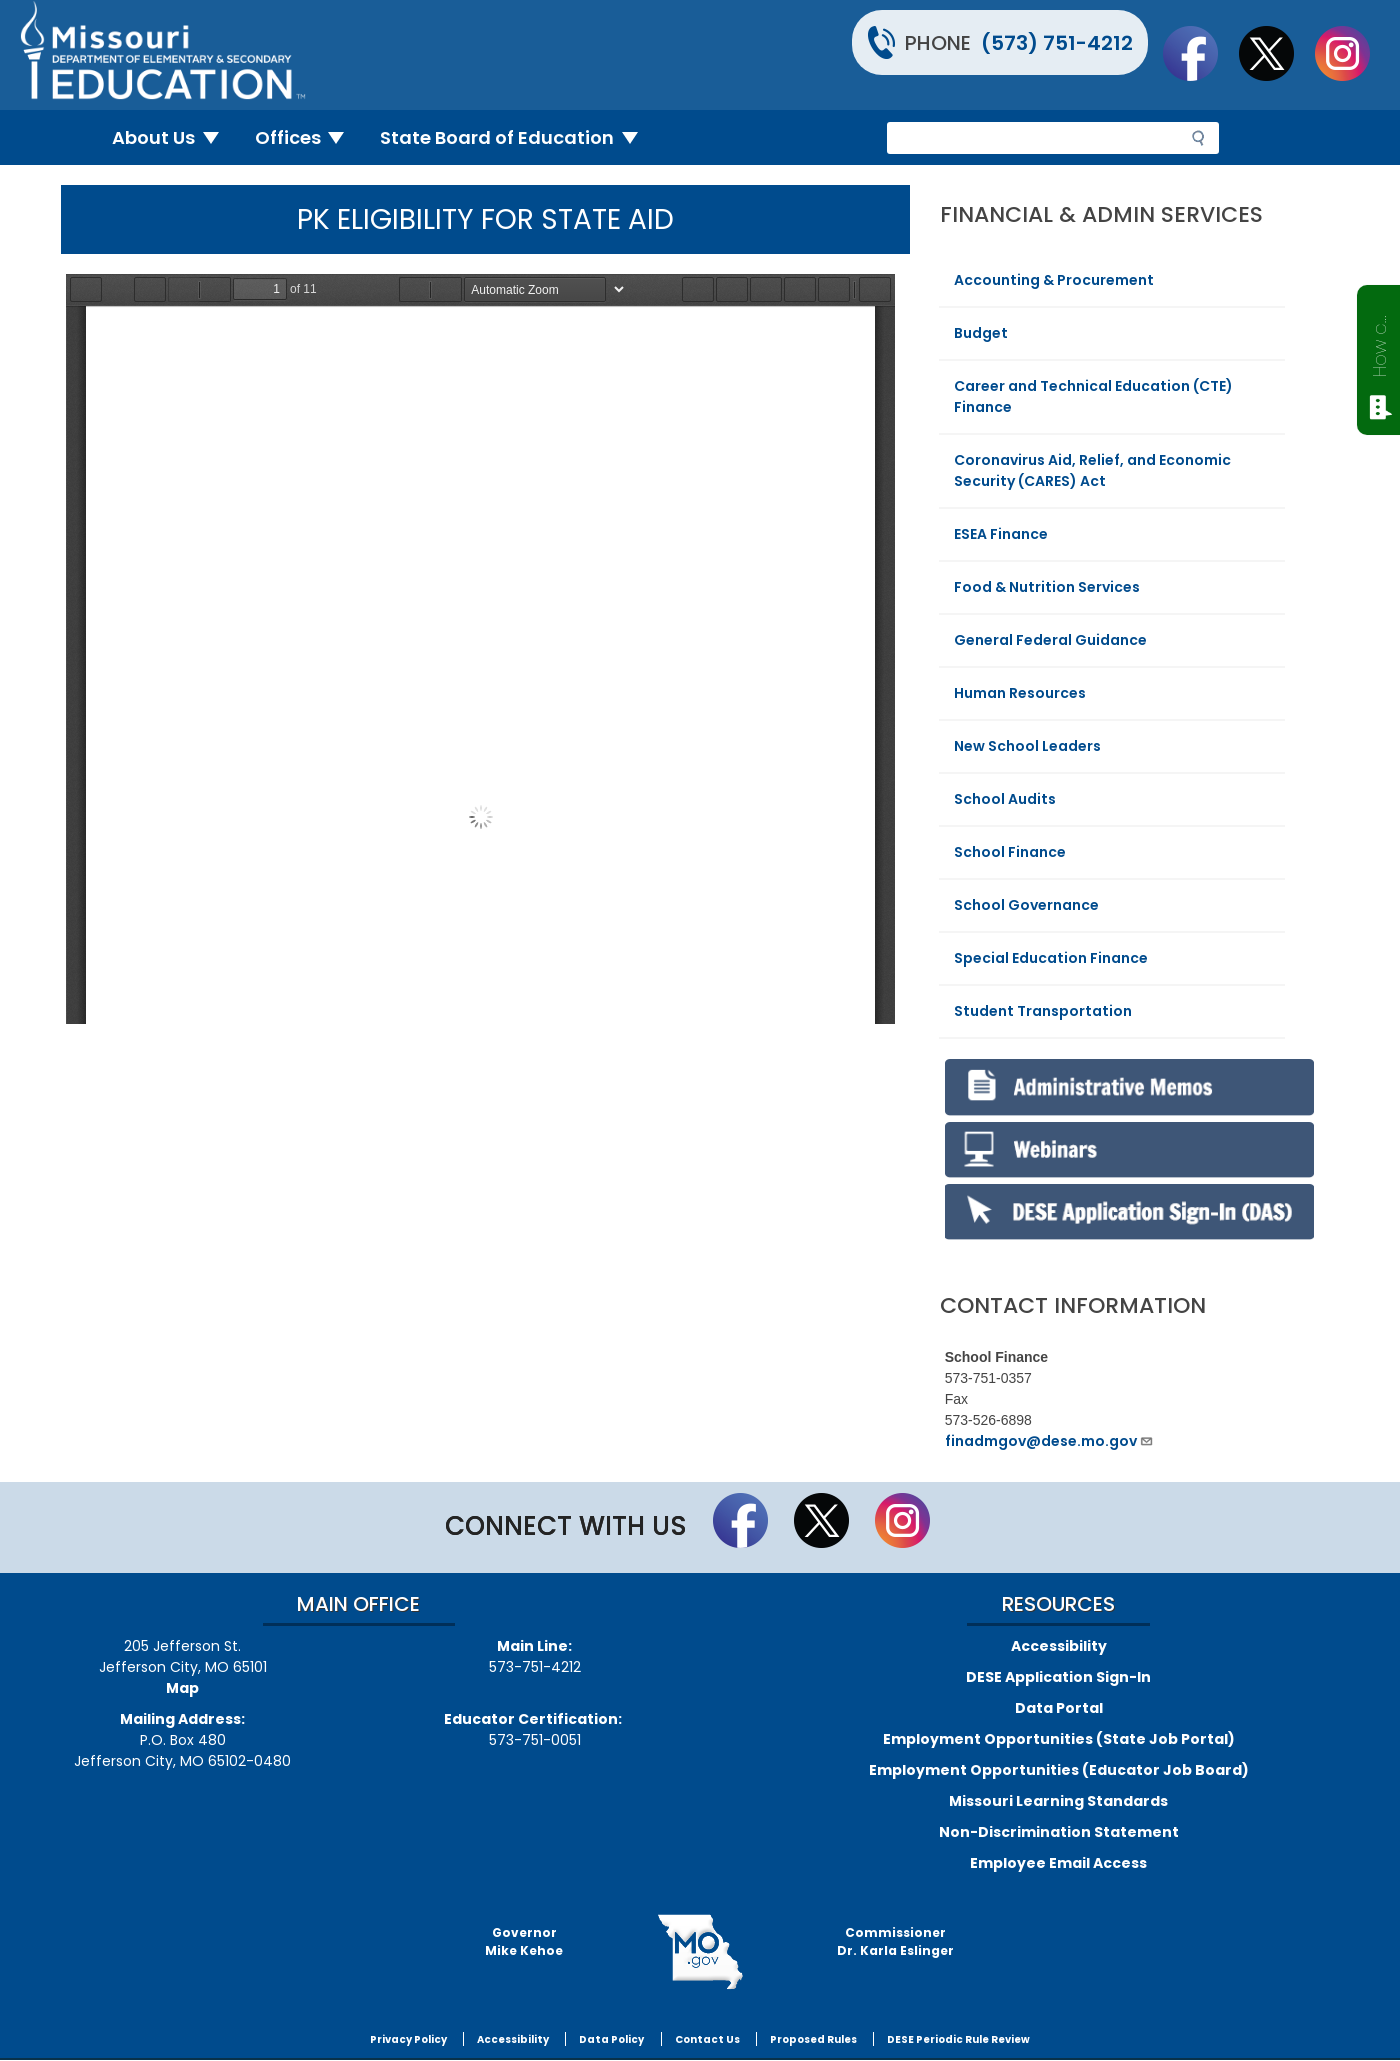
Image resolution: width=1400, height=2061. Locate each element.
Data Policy (611, 2039)
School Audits (1005, 799)
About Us (173, 137)
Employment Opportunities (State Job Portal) (1059, 1739)
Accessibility (1059, 1646)
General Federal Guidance (1050, 640)
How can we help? (1379, 342)
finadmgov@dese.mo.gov (1049, 1441)
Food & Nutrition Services (1047, 587)
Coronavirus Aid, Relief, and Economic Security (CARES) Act (1092, 470)
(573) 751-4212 (1057, 43)
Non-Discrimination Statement (1059, 1832)
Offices (308, 137)
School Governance (1026, 905)
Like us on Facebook (1200, 53)
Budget (981, 333)
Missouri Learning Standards (1058, 1801)
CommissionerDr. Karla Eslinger (895, 1941)
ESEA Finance (1001, 534)
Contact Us (707, 2039)
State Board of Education (517, 137)
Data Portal (1059, 1708)
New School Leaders (1027, 746)
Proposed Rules (813, 2039)
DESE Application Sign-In (1058, 1677)
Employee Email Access (1058, 1863)
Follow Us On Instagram (1352, 53)
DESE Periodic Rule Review (958, 2039)
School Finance (1010, 852)
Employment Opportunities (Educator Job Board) (1059, 1770)
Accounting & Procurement (1054, 280)
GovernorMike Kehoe (524, 1941)
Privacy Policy (408, 2039)
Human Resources (1020, 693)
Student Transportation (1043, 1011)
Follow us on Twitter (1276, 53)
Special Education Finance (1051, 958)
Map (182, 1688)
